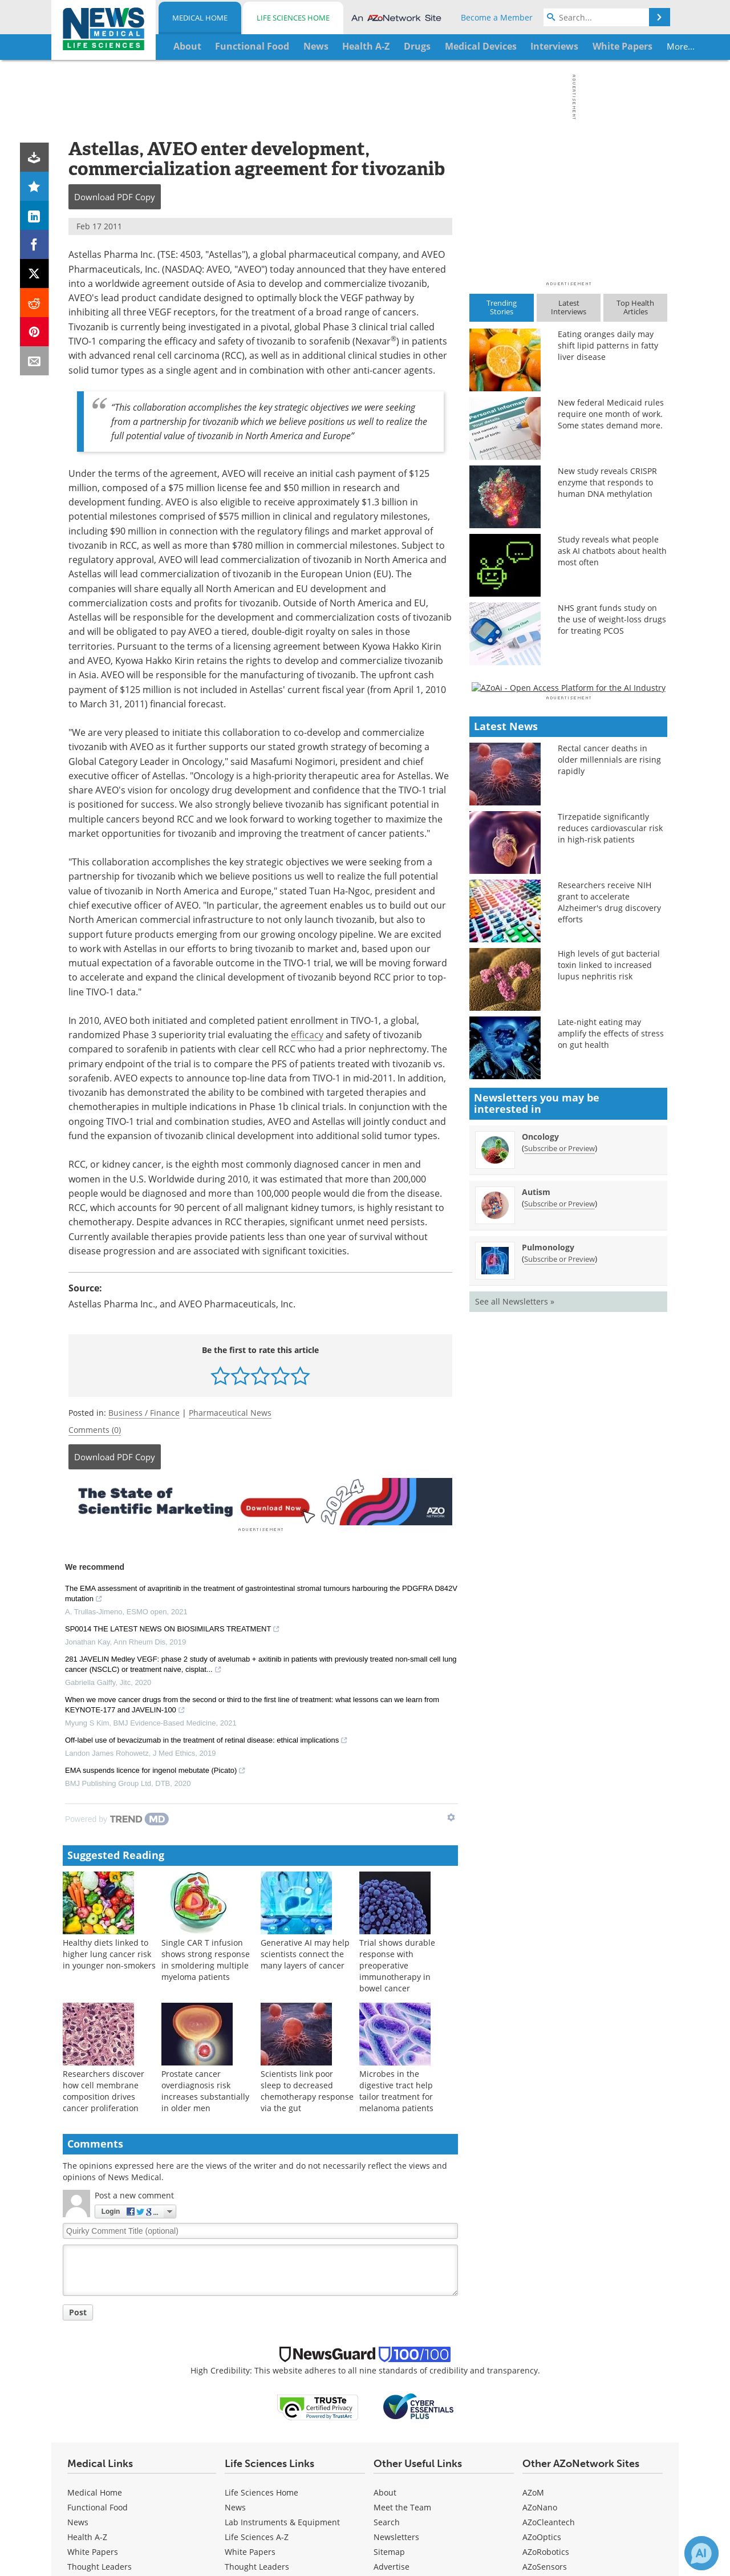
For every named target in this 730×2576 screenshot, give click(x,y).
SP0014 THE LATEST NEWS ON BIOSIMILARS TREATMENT (172, 1628)
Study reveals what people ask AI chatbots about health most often (612, 551)
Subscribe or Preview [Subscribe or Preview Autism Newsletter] (559, 1533)
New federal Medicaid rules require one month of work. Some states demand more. (611, 414)
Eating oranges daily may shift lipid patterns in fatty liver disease (608, 345)
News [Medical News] (77, 2520)
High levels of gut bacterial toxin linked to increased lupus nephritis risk (609, 1295)
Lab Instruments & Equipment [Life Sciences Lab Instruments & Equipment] (282, 2520)
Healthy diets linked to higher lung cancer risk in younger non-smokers (109, 1952)
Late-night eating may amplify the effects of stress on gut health (611, 1363)
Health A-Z (87, 2535)
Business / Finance (144, 1412)
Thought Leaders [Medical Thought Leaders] (99, 2564)
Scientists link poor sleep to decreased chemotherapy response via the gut (307, 2089)
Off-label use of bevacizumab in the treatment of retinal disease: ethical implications (206, 1739)
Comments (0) (94, 1429)
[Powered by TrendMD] (117, 1817)
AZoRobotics (545, 2550)
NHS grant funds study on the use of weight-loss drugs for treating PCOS (612, 619)
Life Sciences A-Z (257, 2535)
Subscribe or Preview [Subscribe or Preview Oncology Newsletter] (559, 1478)
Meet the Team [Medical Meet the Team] (402, 2505)
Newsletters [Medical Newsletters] (396, 2535)
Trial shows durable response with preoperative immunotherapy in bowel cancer (397, 1963)
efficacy (307, 1034)
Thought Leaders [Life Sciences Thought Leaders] (257, 2564)
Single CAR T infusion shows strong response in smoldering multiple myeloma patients (205, 1957)
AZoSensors (544, 2564)
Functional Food (97, 2505)
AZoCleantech (548, 2520)
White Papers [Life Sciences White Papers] (250, 2550)
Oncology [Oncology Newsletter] (540, 1466)
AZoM (533, 2490)
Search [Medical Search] (387, 2520)
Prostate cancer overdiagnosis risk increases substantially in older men (205, 2089)
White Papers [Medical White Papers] (92, 2550)
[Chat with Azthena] (701, 2553)
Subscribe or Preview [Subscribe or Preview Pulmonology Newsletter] (559, 1588)
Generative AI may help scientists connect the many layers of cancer (305, 1952)
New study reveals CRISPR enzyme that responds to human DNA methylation (607, 482)
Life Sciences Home (293, 18)
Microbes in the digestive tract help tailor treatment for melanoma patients (396, 2089)
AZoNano (539, 2505)
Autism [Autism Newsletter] (536, 1521)
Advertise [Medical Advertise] (391, 2564)
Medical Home (200, 18)
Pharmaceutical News (230, 1412)
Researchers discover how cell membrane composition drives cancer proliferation (103, 2089)
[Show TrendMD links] (451, 1815)
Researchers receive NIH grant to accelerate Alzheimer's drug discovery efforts (609, 1232)
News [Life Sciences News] (235, 2505)
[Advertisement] (260, 1501)
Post (78, 2309)
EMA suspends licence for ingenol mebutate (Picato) (155, 1770)
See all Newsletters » (514, 1631)
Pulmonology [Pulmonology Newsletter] (548, 1576)
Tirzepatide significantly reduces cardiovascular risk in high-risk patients (610, 1158)
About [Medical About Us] (385, 2490)
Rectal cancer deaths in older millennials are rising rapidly (609, 1090)
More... (631, 46)
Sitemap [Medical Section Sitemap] (389, 2550)
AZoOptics (541, 2535)
